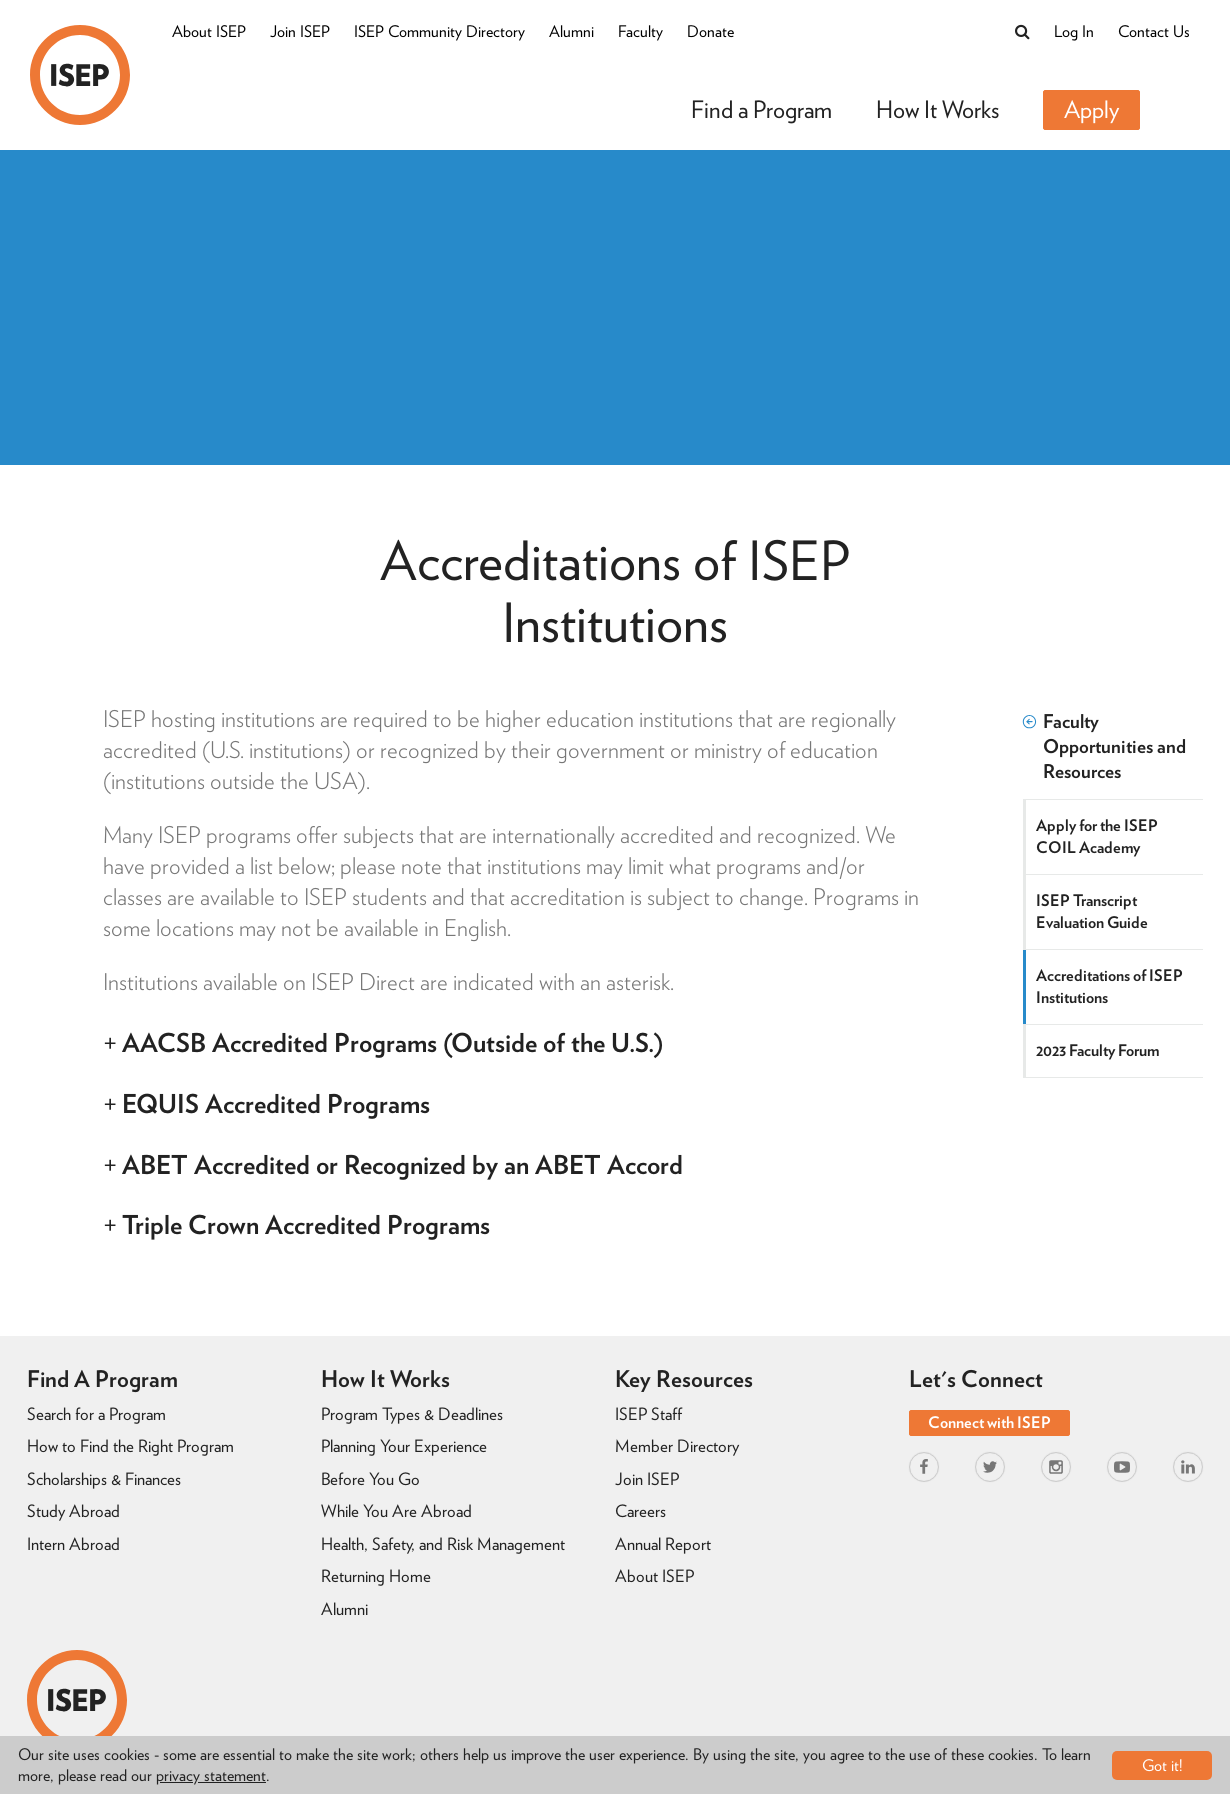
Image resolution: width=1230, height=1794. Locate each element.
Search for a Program (96, 1414)
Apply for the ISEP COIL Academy (1097, 836)
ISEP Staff (648, 1414)
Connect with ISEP (989, 1422)
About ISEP (209, 31)
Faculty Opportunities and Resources (1104, 746)
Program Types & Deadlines (412, 1414)
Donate (710, 31)
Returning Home (376, 1576)
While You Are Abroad (396, 1511)
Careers (640, 1511)
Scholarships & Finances (104, 1479)
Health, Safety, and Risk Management (443, 1544)
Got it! (1162, 1765)
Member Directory (677, 1446)
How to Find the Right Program (130, 1446)
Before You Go (370, 1479)
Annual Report (663, 1544)
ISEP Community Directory (439, 31)
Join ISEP (300, 31)
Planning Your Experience (404, 1446)
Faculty (640, 31)
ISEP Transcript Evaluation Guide (1092, 911)
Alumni (571, 31)
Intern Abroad (73, 1544)
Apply (1091, 109)
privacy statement (211, 1775)
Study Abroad (73, 1511)
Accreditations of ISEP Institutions (1109, 986)
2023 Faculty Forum (1097, 1050)
